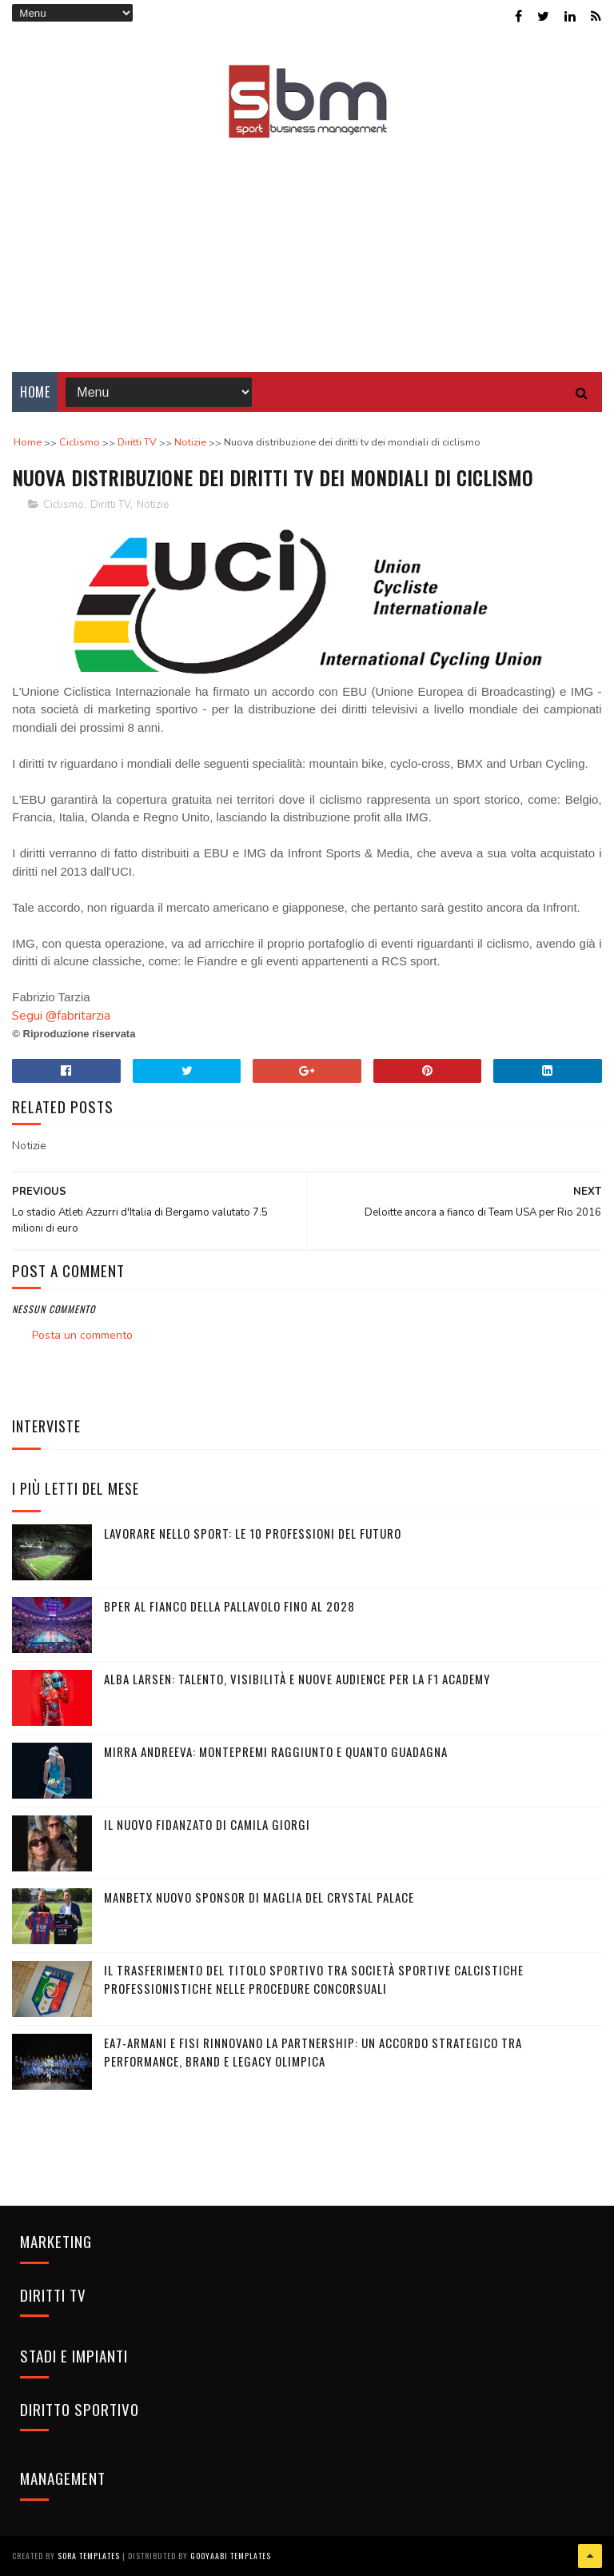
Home (35, 391)
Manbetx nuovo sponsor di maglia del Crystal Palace (259, 1897)
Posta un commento (82, 1335)
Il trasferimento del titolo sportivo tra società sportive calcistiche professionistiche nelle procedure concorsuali (314, 1979)
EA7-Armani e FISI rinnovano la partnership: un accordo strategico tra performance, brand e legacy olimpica (313, 2052)
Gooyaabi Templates (230, 2556)
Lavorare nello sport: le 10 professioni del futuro (252, 1533)
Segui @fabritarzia (61, 1016)
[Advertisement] (307, 244)
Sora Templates (89, 2556)
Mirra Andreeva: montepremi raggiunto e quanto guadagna (276, 1751)
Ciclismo (63, 504)
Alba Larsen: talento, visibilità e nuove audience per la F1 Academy (297, 1678)
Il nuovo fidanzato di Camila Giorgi (207, 1824)
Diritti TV (110, 504)
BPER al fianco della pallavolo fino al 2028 (229, 1606)
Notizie (153, 504)
